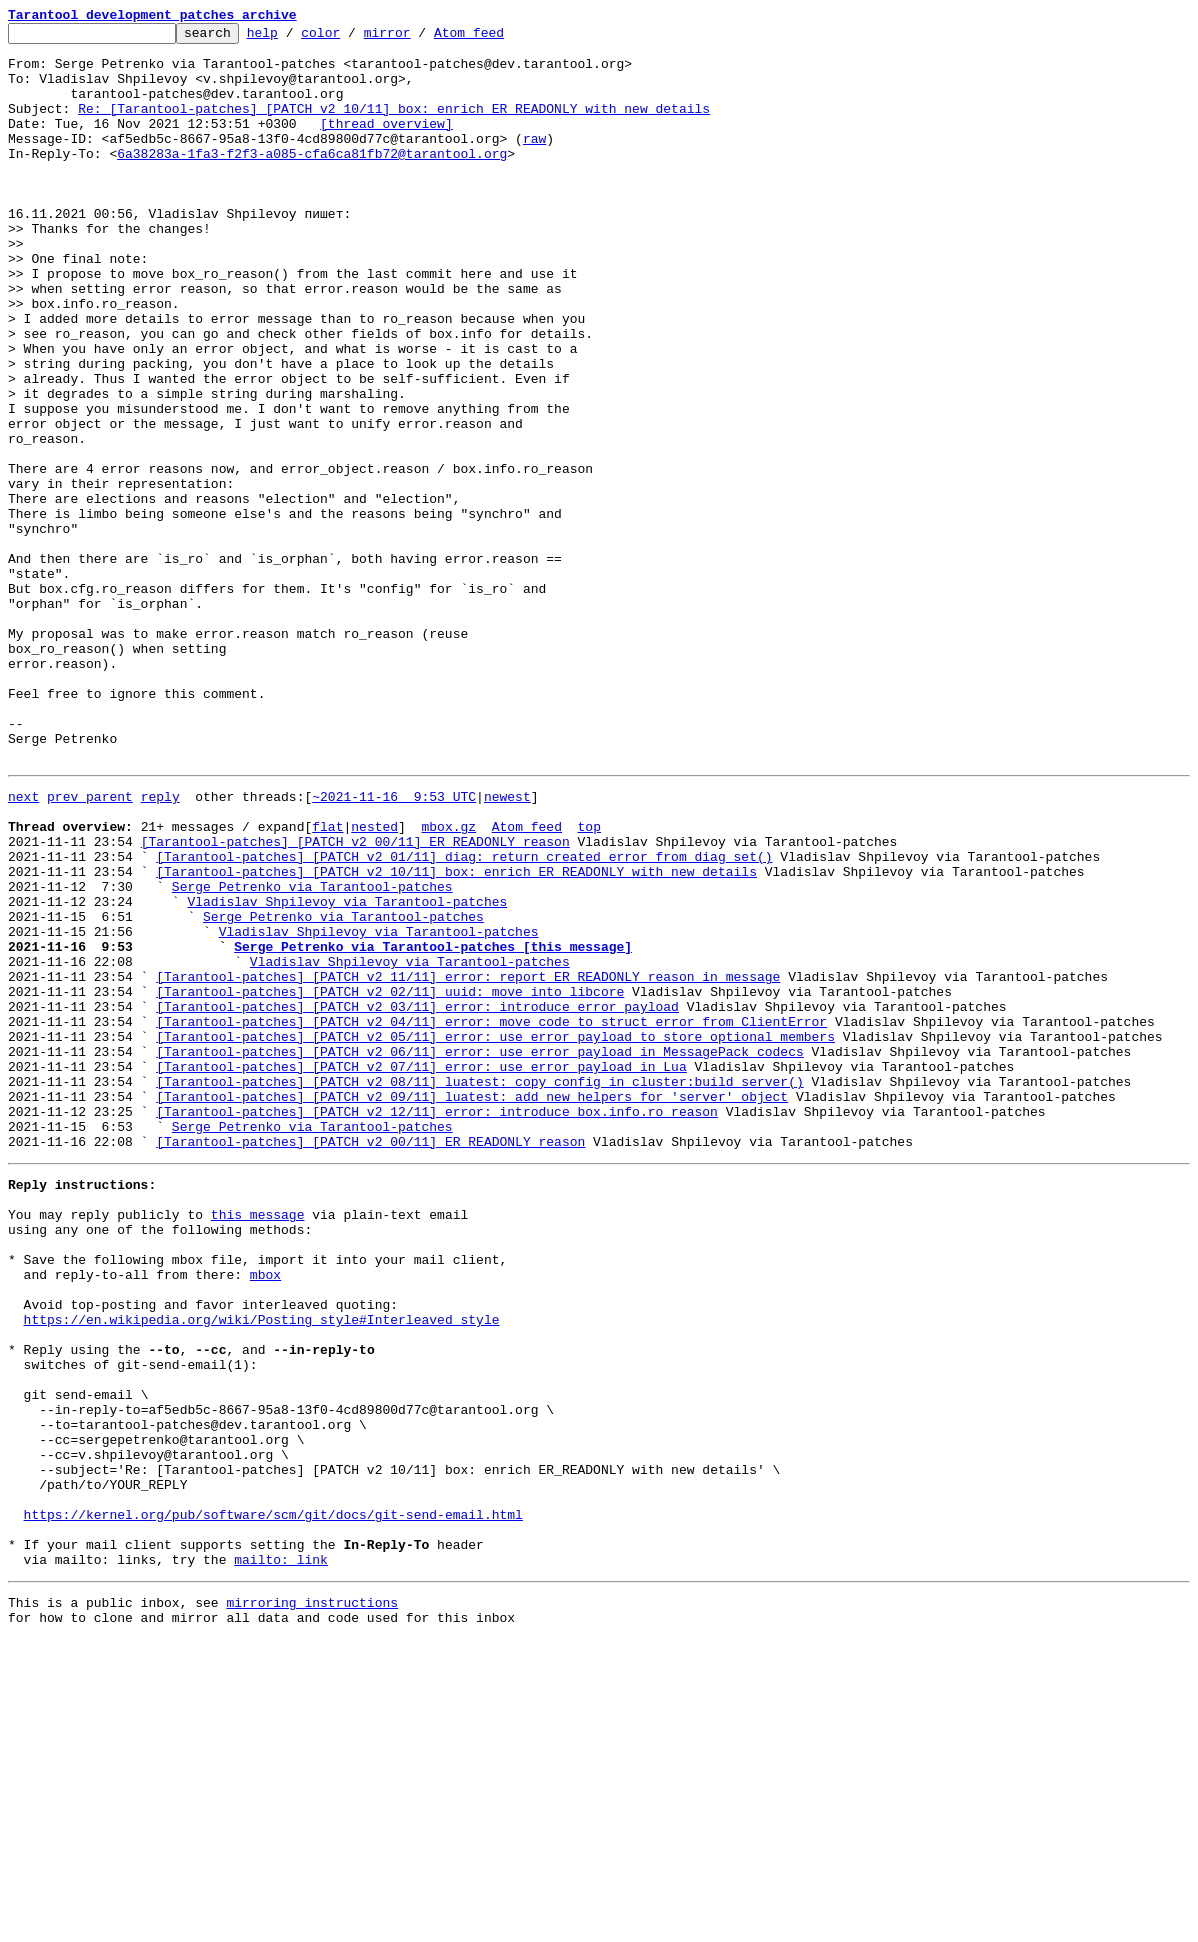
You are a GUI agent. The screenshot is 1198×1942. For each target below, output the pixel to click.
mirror (418, 38)
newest (507, 946)
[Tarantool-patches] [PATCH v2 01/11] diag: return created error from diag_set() (464, 1018)
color (351, 38)
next (23, 946)
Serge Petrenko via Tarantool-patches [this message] (433, 1126)
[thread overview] (386, 144)
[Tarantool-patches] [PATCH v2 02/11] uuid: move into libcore (390, 1180)
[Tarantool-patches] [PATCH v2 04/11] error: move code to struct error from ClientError (491, 1216)
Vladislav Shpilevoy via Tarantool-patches (347, 1072)
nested (374, 982)
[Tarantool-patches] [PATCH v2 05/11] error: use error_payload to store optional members (495, 1234)
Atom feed (500, 38)
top (588, 982)
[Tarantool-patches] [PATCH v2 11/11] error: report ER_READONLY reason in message (468, 1162)
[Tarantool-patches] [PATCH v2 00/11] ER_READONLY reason (355, 1000)
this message (258, 1442)
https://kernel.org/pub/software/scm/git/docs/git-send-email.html (273, 1802)
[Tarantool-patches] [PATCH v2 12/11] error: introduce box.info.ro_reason (437, 1324)
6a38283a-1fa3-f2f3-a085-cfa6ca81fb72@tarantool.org (312, 180)
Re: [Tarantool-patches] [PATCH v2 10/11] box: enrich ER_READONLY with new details (394, 126)
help (293, 38)
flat (327, 982)
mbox (265, 1514)
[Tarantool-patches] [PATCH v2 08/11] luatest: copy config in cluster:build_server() (479, 1288)
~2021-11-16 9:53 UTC (394, 946)
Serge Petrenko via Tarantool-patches (312, 1054)
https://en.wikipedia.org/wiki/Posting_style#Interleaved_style (262, 1568)
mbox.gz (448, 982)
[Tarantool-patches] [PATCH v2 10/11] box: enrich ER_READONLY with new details (456, 1036)
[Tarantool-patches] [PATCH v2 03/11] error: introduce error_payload (417, 1198)
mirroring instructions (312, 1902)
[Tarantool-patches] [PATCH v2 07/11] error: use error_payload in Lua (421, 1270)
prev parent (90, 946)
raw (534, 162)
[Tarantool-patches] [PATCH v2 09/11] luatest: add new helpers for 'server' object (472, 1306)
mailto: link (281, 1856)
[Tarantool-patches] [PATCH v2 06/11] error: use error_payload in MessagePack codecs (479, 1252)
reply (160, 946)
